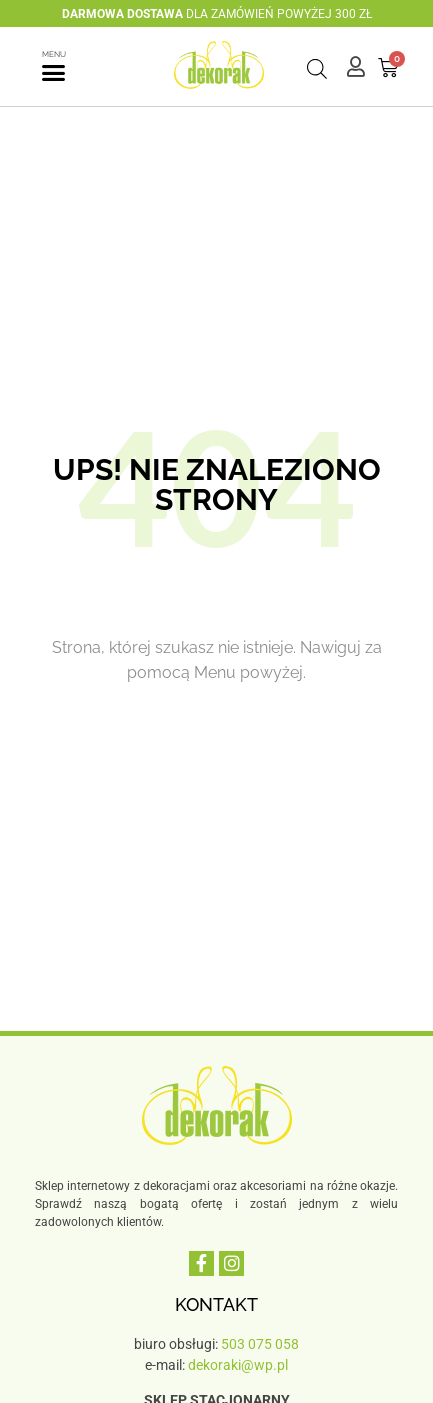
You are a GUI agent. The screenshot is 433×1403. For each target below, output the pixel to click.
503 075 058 (260, 1344)
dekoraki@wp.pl (238, 1365)
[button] (54, 73)
